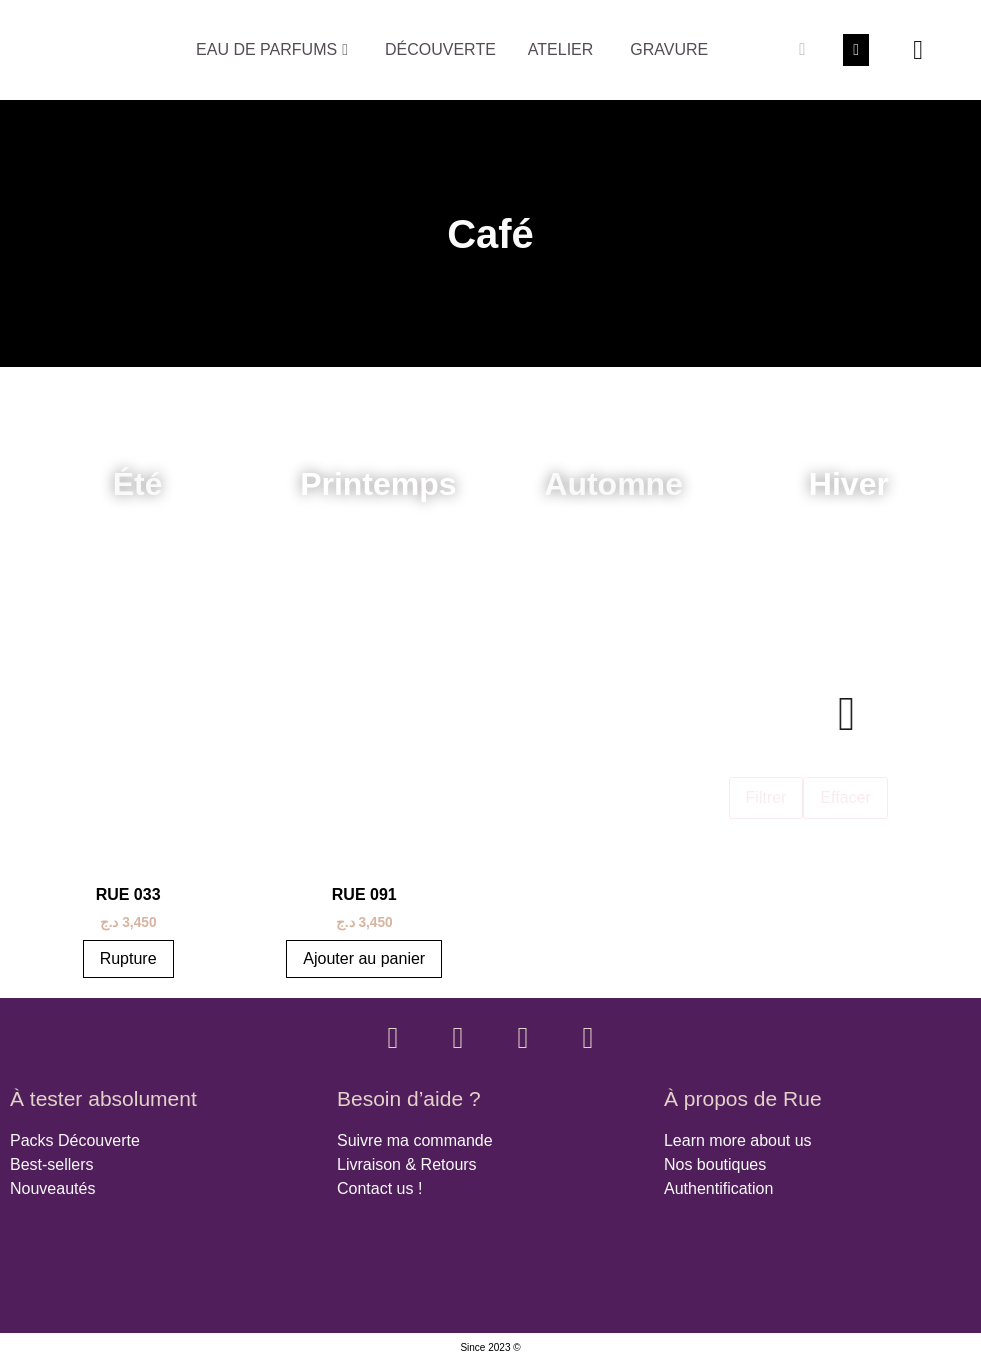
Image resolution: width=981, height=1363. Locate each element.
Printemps (378, 484)
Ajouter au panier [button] (364, 958)
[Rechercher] (802, 50)
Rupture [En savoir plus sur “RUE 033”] (128, 958)
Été (138, 484)
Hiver (849, 484)
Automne (613, 484)
